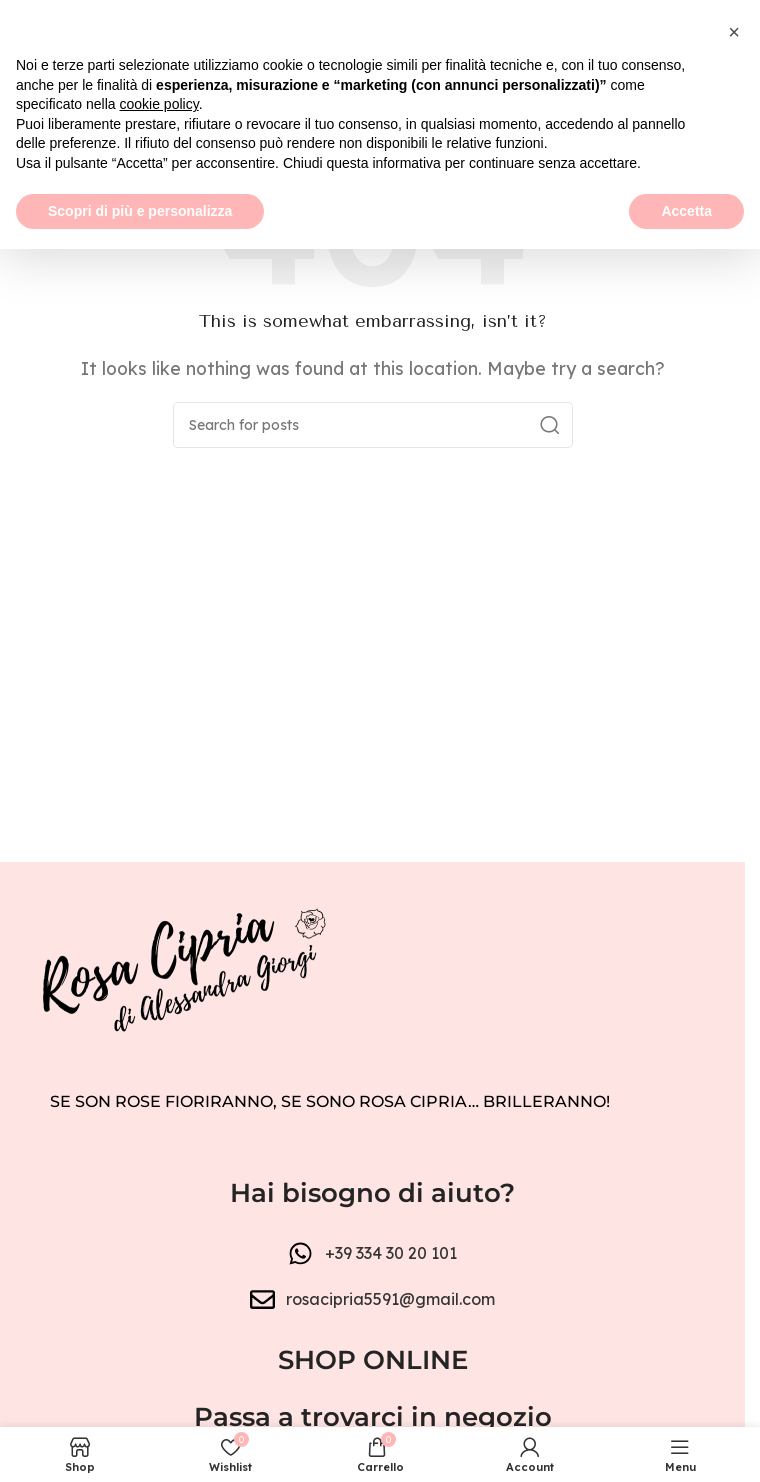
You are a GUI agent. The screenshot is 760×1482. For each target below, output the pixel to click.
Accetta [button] (686, 1443)
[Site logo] (372, 88)
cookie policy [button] (159, 1337)
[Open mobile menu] (25, 90)
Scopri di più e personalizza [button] (140, 1443)
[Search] (373, 425)
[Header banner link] (372, 30)
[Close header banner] (720, 30)
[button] (734, 1265)
